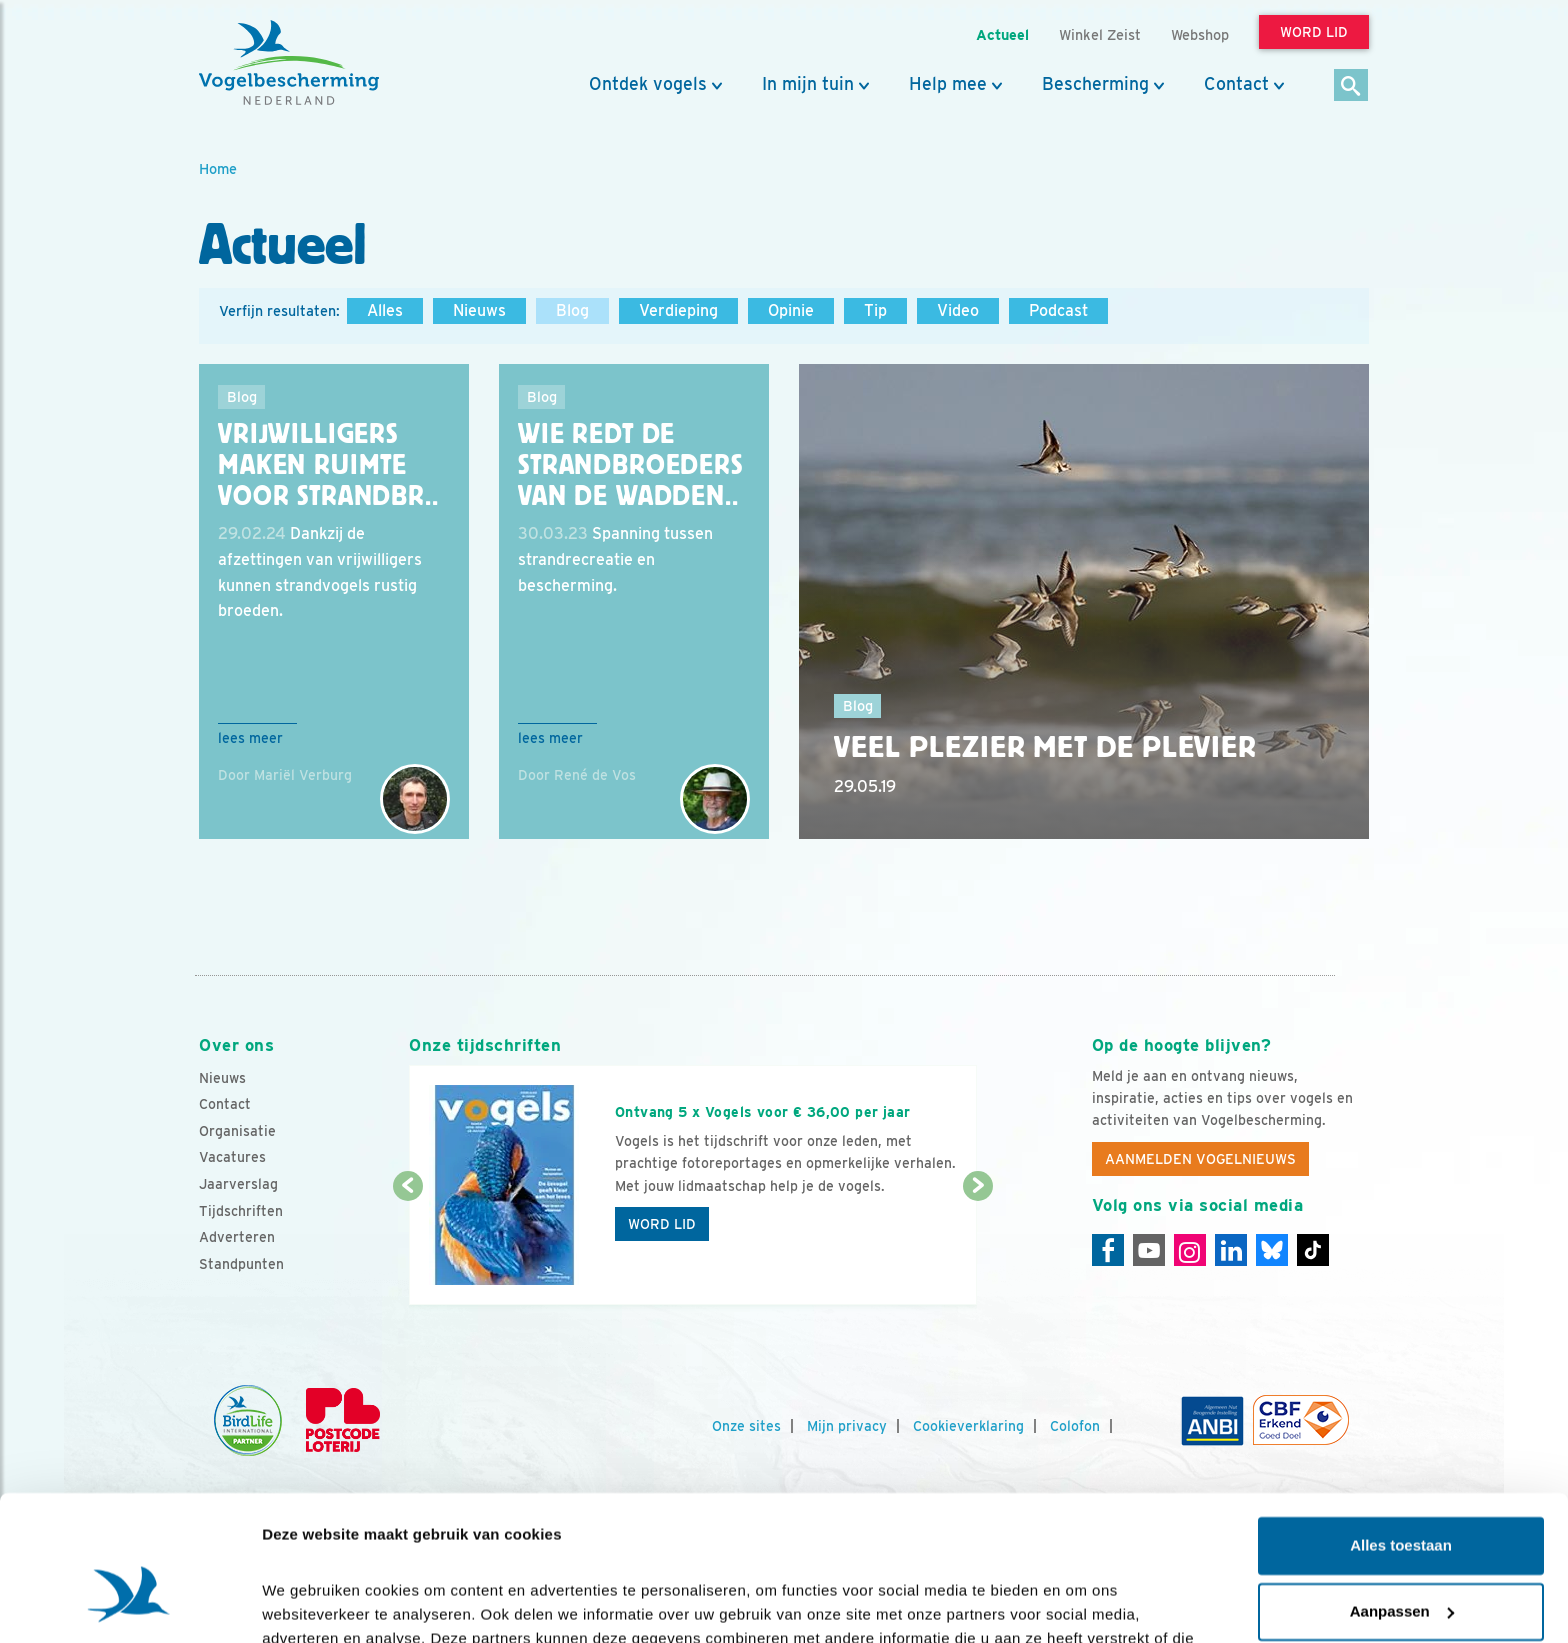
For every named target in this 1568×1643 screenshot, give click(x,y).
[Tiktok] (1313, 1250)
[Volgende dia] (977, 1247)
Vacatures (232, 1157)
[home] (289, 63)
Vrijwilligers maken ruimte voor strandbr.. (328, 465)
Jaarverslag (238, 1184)
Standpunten (241, 1264)
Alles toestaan (1401, 1432)
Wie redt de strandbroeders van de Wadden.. (631, 465)
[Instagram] (1190, 1250)
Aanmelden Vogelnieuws (1200, 1159)
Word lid (662, 1224)
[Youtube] (1149, 1250)
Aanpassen (1402, 1497)
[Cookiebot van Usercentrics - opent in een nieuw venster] (129, 1604)
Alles (385, 310)
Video (958, 310)
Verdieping (678, 310)
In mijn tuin (808, 84)
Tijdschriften (241, 1211)
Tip (875, 310)
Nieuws (479, 310)
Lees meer (250, 738)
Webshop (1200, 34)
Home (218, 168)
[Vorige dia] (407, 1247)
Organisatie (237, 1131)
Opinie (791, 310)
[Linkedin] (1231, 1250)
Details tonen (309, 1603)
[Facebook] (1108, 1250)
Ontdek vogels (648, 84)
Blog (572, 310)
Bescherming (1095, 84)
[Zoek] (1351, 86)
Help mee (948, 84)
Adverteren (237, 1237)
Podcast (1058, 310)
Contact (1236, 84)
